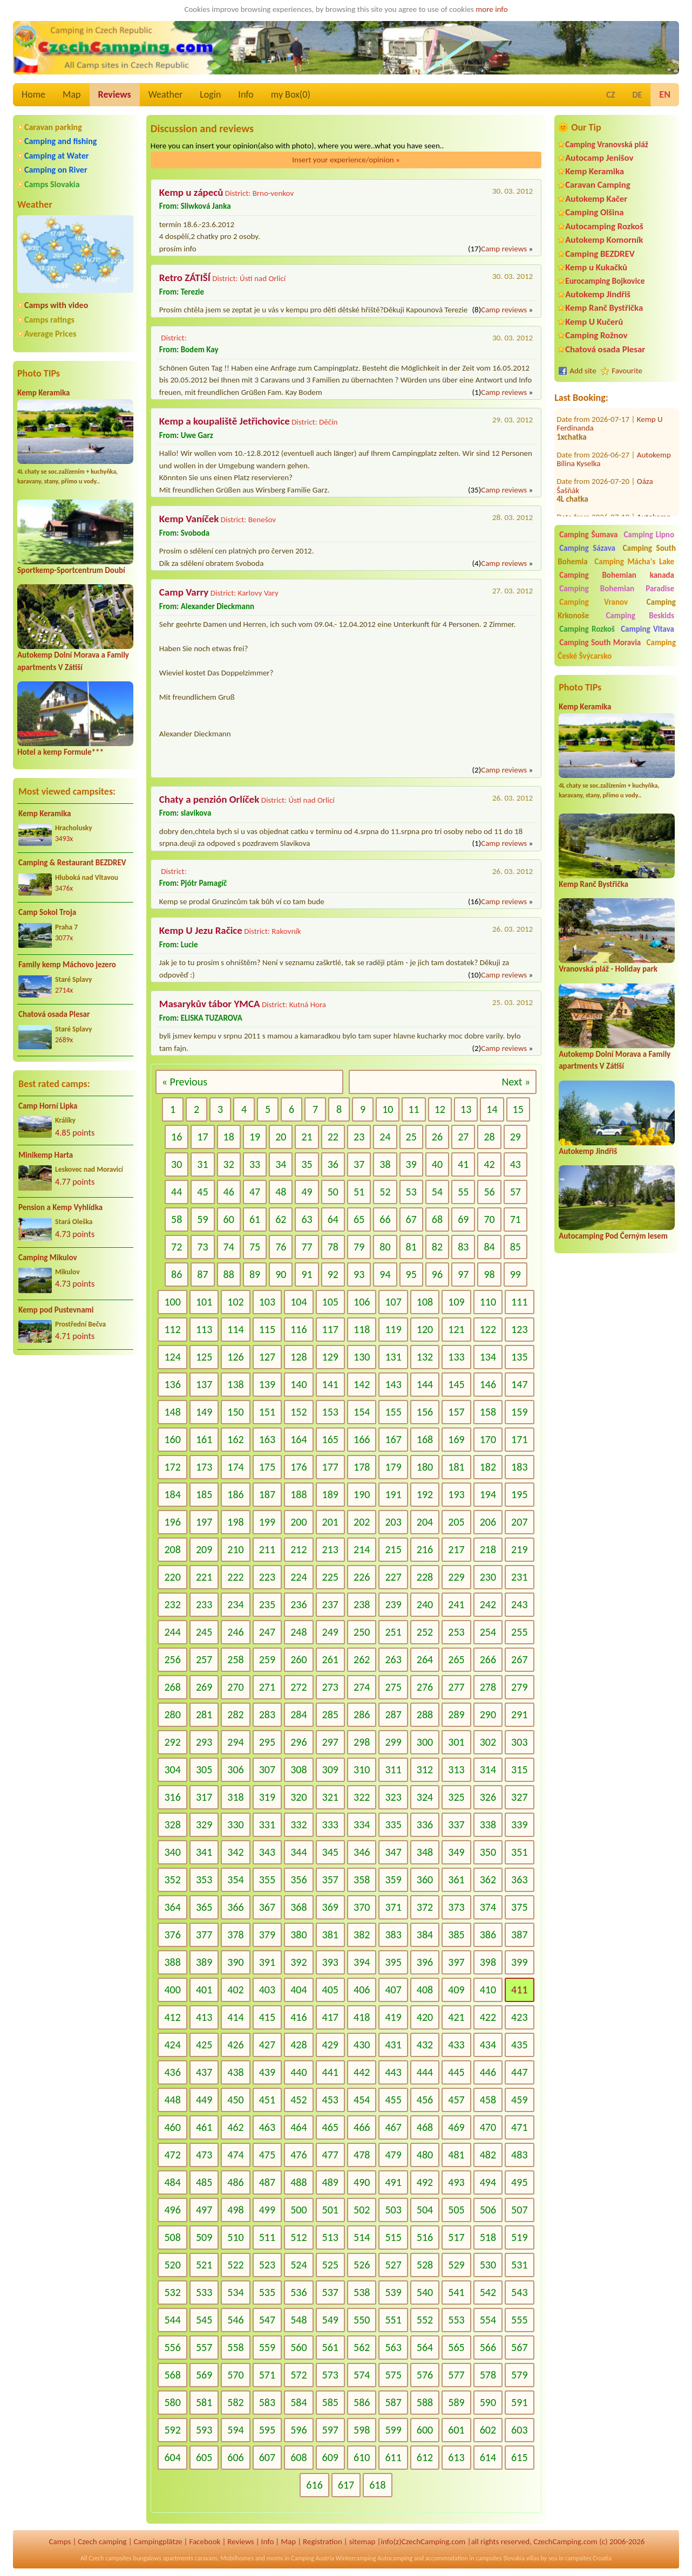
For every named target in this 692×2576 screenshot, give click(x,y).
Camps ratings (49, 320)
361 (456, 1879)
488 (298, 2182)
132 (425, 1356)
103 (267, 1301)
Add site (582, 370)
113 (204, 1329)
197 (204, 1521)
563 (393, 2347)
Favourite (627, 370)
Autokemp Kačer (596, 198)
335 (393, 1824)
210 (235, 1549)
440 (298, 2072)
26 (437, 1136)
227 (393, 1576)
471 (519, 2127)
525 (330, 2264)
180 (425, 1466)
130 (362, 1356)
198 (235, 1521)
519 (519, 2237)
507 (519, 2209)
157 (456, 1411)
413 (204, 2017)
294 (235, 1741)
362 (488, 1879)
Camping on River (55, 170)
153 (330, 1411)
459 (519, 2099)
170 (488, 1439)
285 (330, 1714)
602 (488, 2429)
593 (204, 2429)
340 (172, 1852)
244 (172, 1631)
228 (425, 1576)
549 (330, 2319)
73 (202, 1246)
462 (235, 2127)
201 (330, 1521)
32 (228, 1164)
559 (267, 2347)
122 (488, 1329)
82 (437, 1246)
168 (425, 1439)
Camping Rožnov (596, 335)
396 (425, 1962)
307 (267, 1769)
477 (330, 2154)
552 (425, 2319)
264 (425, 1659)
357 (330, 1879)
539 (393, 2292)
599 (393, 2429)
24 (384, 1136)
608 (298, 2457)
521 (204, 2264)
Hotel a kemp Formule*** (60, 752)
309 (330, 1769)
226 (362, 1576)
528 (425, 2264)
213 (330, 1549)
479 (393, 2154)
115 (267, 1329)
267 (519, 1659)
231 (519, 1576)
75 (254, 1246)
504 (425, 2209)
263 (393, 1659)
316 (172, 1797)
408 (425, 1989)
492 (425, 2182)
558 (235, 2347)
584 (298, 2402)
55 (463, 1191)
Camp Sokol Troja (47, 912)
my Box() (290, 94)
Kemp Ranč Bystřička (604, 307)
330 (235, 1824)
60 (228, 1219)
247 (267, 1631)
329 (204, 1824)
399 (519, 1962)
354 (235, 1879)
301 (456, 1741)
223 (267, 1576)
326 (488, 1797)
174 (235, 1466)
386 (488, 1934)
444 (425, 2072)
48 (280, 1191)
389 (204, 1962)
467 (393, 2127)
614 (488, 2457)
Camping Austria (312, 2558)
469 (456, 2127)
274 (362, 1686)
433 (456, 2044)
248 (298, 1631)
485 (204, 2182)
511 (267, 2237)
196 (172, 1521)
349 (456, 1852)
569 (204, 2374)
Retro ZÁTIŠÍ (185, 277)
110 (488, 1301)
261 (330, 1659)
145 (456, 1384)
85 (515, 1246)
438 (235, 2072)
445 (456, 2072)
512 (298, 2237)
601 (456, 2429)
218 (488, 1549)
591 (519, 2402)
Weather (165, 94)
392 (298, 1962)
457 (456, 2099)
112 (172, 1329)
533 (204, 2292)
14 (491, 1109)
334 (362, 1824)
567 (519, 2347)
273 (330, 1686)
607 (267, 2457)
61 (254, 1219)
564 (425, 2347)
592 (172, 2429)
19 (254, 1136)
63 (306, 1219)
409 (456, 1989)
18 (228, 1136)
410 (488, 1989)
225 (330, 1576)
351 (519, 1852)
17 (202, 1136)
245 (204, 1631)
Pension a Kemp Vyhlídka (60, 1207)
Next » (515, 1081)
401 (204, 1989)
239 (393, 1604)
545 (204, 2319)
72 (176, 1246)
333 (330, 1824)
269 (204, 1686)
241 (456, 1604)
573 (330, 2374)
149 (204, 1411)
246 (235, 1631)
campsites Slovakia (500, 2558)
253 (456, 1631)
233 (204, 1604)
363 (519, 1879)
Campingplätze (158, 2541)
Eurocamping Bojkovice (604, 281)
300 (425, 1741)
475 (267, 2154)
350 (488, 1852)
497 (204, 2209)
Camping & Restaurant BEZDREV (72, 862)
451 (267, 2099)
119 (393, 1329)
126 (235, 1356)
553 (456, 2319)
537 (330, 2292)
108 (425, 1301)
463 (267, 2127)
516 (425, 2237)
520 (172, 2264)
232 (172, 1604)
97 (463, 1274)
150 (235, 1411)
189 (330, 1494)
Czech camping (102, 2541)
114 (235, 1329)
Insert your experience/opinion (346, 160)
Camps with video (56, 305)
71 (515, 1219)
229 (456, 1576)
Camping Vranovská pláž (606, 144)
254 (488, 1631)
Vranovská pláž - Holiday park (608, 969)
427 (267, 2044)
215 (393, 1549)
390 (235, 1962)
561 (330, 2347)
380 (298, 1934)
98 (489, 1274)
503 (393, 2209)
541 (456, 2292)
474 (235, 2154)
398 (488, 1962)
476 (298, 2154)
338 (488, 1824)
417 (330, 2017)
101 (204, 1301)
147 (519, 1384)
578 (488, 2374)
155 (393, 1411)
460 (172, 2127)
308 (298, 1769)
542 (488, 2292)
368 (298, 1907)
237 (330, 1604)
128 (298, 1356)
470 (488, 2127)
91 (306, 1274)
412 (172, 2017)
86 (176, 1274)
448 (172, 2099)
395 (393, 1962)
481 (456, 2154)
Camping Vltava (647, 629)
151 (267, 1411)
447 (519, 2072)
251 (393, 1631)
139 (267, 1384)
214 (362, 1549)
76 (280, 1246)
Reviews (114, 94)
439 (267, 2072)
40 (437, 1164)
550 (362, 2319)
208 (172, 1549)
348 (425, 1852)
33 (254, 1164)
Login (210, 94)
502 (362, 2209)
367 (267, 1907)
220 (172, 1576)
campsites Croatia (588, 2558)
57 (515, 1191)
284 (298, 1714)
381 (330, 1934)
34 (280, 1164)
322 (362, 1797)
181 (456, 1466)
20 (280, 1136)
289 (456, 1714)
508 (172, 2237)
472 (172, 2154)
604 (172, 2457)
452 (298, 2099)
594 (235, 2429)
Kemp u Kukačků (596, 267)
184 (172, 1494)
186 (235, 1494)
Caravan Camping (597, 184)
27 (463, 1136)
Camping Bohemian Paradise (616, 588)
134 (488, 1356)
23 (359, 1136)
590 (488, 2402)
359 (393, 1879)
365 (204, 1907)
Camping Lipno (648, 534)
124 (172, 1356)
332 (298, 1824)
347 (393, 1852)
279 (519, 1686)
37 (359, 1164)
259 (267, 1659)
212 (298, 1549)
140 (298, 1384)
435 (519, 2044)
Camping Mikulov (47, 1257)
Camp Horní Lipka (47, 1106)
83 (463, 1246)
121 (456, 1329)
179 (393, 1466)
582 (235, 2402)
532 (172, 2292)
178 (362, 1466)
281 (204, 1714)
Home (33, 94)
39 (411, 1164)
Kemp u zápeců (191, 192)
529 (456, 2264)
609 (330, 2457)
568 (172, 2374)
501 (330, 2209)
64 (333, 1219)
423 (519, 2017)
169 (456, 1439)
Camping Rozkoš (587, 629)
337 (456, 1824)
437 (204, 2072)
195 (519, 1494)
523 (267, 2264)
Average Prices (50, 334)
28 (489, 1136)
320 (298, 1797)
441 (330, 2072)
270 (235, 1686)
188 (298, 1494)
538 (362, 2292)
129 (330, 1356)
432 (425, 2044)
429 (330, 2044)
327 (519, 1797)
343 (267, 1852)
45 (202, 1191)
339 (519, 1824)
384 (425, 1934)
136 (172, 1384)
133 (456, 1356)
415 (267, 2017)
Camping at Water (56, 156)
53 (411, 1191)
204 (425, 1521)
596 (298, 2429)
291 (519, 1714)
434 (488, 2044)
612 (425, 2457)
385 (456, 1934)
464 (298, 2127)
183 (519, 1466)
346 (362, 1852)
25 (411, 1136)
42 (489, 1164)
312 (425, 1769)
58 (176, 1219)
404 (298, 1989)
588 (425, 2402)
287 (393, 1714)
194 (488, 1494)
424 (172, 2044)
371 (393, 1907)
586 (362, 2402)
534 (235, 2292)
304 (172, 1769)
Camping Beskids (640, 615)
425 (204, 2044)
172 (172, 1466)
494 (488, 2182)
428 (298, 2044)
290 (488, 1714)
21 (306, 1136)
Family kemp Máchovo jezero (67, 964)
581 (204, 2402)
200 (298, 1521)
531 (519, 2264)
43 (515, 1164)
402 (235, 1989)
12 (440, 1109)
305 (204, 1769)
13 (465, 1109)
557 (204, 2347)
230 (488, 1576)
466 (362, 2127)
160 (172, 1439)
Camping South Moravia (600, 642)
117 (330, 1329)
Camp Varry (184, 592)
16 (176, 1136)
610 (362, 2457)
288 (425, 1714)
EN (664, 94)
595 (267, 2429)
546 (235, 2319)
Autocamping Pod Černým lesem (613, 1236)
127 (267, 1356)
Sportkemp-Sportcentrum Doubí (71, 570)
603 (519, 2429)
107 (393, 1301)
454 (362, 2099)
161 (204, 1439)
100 (172, 1301)
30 (176, 1164)
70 (489, 1219)
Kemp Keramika (43, 393)
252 (425, 1631)
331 (267, 1824)
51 (359, 1191)
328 (172, 1824)
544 (172, 2319)
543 (519, 2292)
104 (298, 1301)
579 (519, 2374)
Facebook (204, 2541)
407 (393, 1989)
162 (235, 1439)
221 (204, 1576)
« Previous (184, 1081)
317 (204, 1797)
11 (413, 1109)
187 (267, 1494)
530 (488, 2264)
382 (362, 1934)
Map (71, 94)
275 (393, 1686)
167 (393, 1439)
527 (393, 2264)
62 (280, 1219)
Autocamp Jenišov (599, 157)
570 (235, 2374)
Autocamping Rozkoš (604, 226)
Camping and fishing (60, 141)
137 (204, 1384)
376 (172, 1934)
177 (330, 1466)
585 (330, 2402)
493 (456, 2182)
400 (172, 1989)
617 (346, 2484)
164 (298, 1439)
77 (306, 1246)
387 (519, 1934)
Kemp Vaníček (189, 519)
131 (393, 1356)
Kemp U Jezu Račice (200, 930)
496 (172, 2209)
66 (384, 1219)
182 (488, 1466)
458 (488, 2099)
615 (519, 2457)
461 (204, 2127)
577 (456, 2374)
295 (267, 1741)
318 (235, 1797)
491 (393, 2182)
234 (235, 1604)
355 (267, 1879)
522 (235, 2264)
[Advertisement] (616, 1451)
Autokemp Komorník (604, 239)
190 (362, 1494)
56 (489, 1191)
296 (298, 1741)
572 (298, 2374)
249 (330, 1631)
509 (204, 2237)
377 (204, 1934)
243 (519, 1604)
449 (204, 2099)
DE (637, 95)
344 (298, 1852)
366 (235, 1907)
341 (204, 1852)
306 (235, 1769)
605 (204, 2457)
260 (298, 1659)
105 (330, 1301)
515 (393, 2237)
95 (411, 1274)
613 (456, 2457)
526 (362, 2264)
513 (330, 2237)
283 (267, 1714)
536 (298, 2292)
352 (172, 1879)
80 (384, 1246)
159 (519, 1411)
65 (359, 1219)
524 (298, 2264)
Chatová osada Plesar (54, 1014)
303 (519, 1741)
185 (204, 1494)
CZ (610, 95)
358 (362, 1879)
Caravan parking (53, 127)
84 (489, 1246)
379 (267, 1934)
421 (456, 2017)
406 (362, 1989)
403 (267, 1989)
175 (267, 1466)
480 (425, 2154)
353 (204, 1879)
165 (330, 1439)
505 (456, 2209)
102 (235, 1301)
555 (519, 2319)
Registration (322, 2541)
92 (333, 1274)
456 (425, 2099)
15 (518, 1109)
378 (235, 1934)
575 (393, 2374)
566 (488, 2347)
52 (384, 1191)
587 (393, 2402)
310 (362, 1769)
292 (172, 1741)
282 (235, 1714)
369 (330, 1907)
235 (267, 1604)
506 (488, 2209)
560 (298, 2347)
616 (314, 2484)
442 (362, 2072)
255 (519, 1631)
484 (172, 2182)
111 (519, 1301)
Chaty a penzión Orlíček (209, 799)
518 (488, 2237)
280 (172, 1714)
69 (463, 1219)
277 (456, 1686)
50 (333, 1191)
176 (298, 1466)
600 (425, 2429)
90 (280, 1274)
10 (387, 1109)
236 (298, 1604)
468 (425, 2127)
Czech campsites (110, 2558)
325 (456, 1797)
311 (393, 1769)
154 (362, 1411)
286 (362, 1714)
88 (228, 1274)
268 (172, 1686)
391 (267, 1962)
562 (362, 2347)
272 (298, 1686)
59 (202, 1219)
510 (235, 2237)
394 (362, 1962)
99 (515, 1274)
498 (235, 2209)
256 (172, 1659)
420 (425, 2017)
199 (267, 1521)
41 (463, 1164)
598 (362, 2429)
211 (267, 1549)
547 (267, 2319)
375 (519, 1907)
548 (298, 2319)
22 (333, 1136)
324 (425, 1797)
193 (456, 1494)
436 (172, 2072)
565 (456, 2347)
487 (267, 2182)
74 (228, 1246)
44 (176, 1191)
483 (519, 2154)
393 (330, 1962)
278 (488, 1686)
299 (393, 1741)
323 (393, 1797)
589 (456, 2402)
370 (362, 1907)
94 (384, 1274)
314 (488, 1769)
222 (235, 1576)
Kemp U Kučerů (594, 321)
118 (362, 1329)
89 (254, 1274)
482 (488, 2154)
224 (298, 1576)
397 (456, 1962)
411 (519, 1989)
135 (519, 1356)
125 (204, 1356)
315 (519, 1769)
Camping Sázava (587, 548)
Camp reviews (504, 249)
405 (330, 1989)
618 (377, 2484)
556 (172, 2347)
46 (228, 1191)
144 (425, 1384)
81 (411, 1246)
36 (333, 1164)
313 (456, 1769)
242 (488, 1604)
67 (411, 1219)
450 (235, 2099)
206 (488, 1521)
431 (393, 2044)
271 (267, 1686)
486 (235, 2182)
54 (437, 1191)
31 (202, 1164)
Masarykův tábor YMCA (209, 1003)
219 (519, 1549)
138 (235, 1384)
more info (491, 9)
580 (172, 2402)
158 (488, 1411)
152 (298, 1411)
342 (235, 1852)
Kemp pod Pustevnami (55, 1310)
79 (359, 1246)
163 (267, 1439)
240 (425, 1604)
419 (393, 2017)
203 (393, 1521)
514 (362, 2237)
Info (246, 94)
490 (362, 2182)
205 (456, 1521)
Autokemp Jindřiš (597, 294)
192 (425, 1494)
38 (384, 1164)
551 (393, 2319)
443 (393, 2072)
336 (425, 1824)
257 (204, 1659)
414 (235, 2017)
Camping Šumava (588, 534)
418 (362, 2017)
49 (306, 1191)
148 (172, 1411)
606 (235, 2457)
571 (267, 2374)
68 (437, 1219)
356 (298, 1879)
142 (362, 1384)
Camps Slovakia (52, 184)
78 (333, 1246)
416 (298, 2017)
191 (393, 1494)
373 (456, 1907)
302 (488, 1741)
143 (393, 1384)
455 (393, 2099)
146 (488, 1384)
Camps (60, 2541)
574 (362, 2374)
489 (330, 2182)
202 (362, 1521)
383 (393, 1934)
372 (425, 1907)
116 (298, 1329)
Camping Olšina (594, 212)
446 (488, 2072)
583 (267, 2402)
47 (254, 1191)
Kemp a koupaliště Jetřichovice (224, 421)
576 (425, 2374)
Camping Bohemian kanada (616, 575)
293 (204, 1741)
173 (204, 1466)
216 (425, 1549)
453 (330, 2099)
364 (172, 1907)
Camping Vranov (593, 602)
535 (267, 2292)
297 (330, 1741)
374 (488, 1907)
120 (425, 1329)
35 (306, 1164)
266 (488, 1659)
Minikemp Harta (45, 1155)
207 (519, 1521)
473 (204, 2154)
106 (362, 1301)
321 (330, 1797)
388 (172, 1962)
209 (204, 1549)
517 (456, 2237)
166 (362, 1439)
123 (519, 1329)
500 (298, 2209)
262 (362, 1659)
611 (393, 2457)
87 (202, 1274)
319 (267, 1797)
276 (425, 1686)
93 (359, 1274)
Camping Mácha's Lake (634, 561)
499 (267, 2209)
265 (456, 1659)
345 (330, 1852)
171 (519, 1439)
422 (488, 2017)
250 (362, 1631)
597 (330, 2429)
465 (330, 2127)
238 (362, 1604)
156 (425, 1411)
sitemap (362, 2541)
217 (456, 1549)
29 (515, 1136)
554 (488, 2319)
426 (235, 2044)
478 (362, 2154)
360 (425, 1879)
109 (456, 1301)
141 (330, 1384)
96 (437, 1274)
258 (235, 1659)
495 (519, 2182)
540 (425, 2292)
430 (362, 2044)
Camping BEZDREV (599, 253)
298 (362, 1741)
